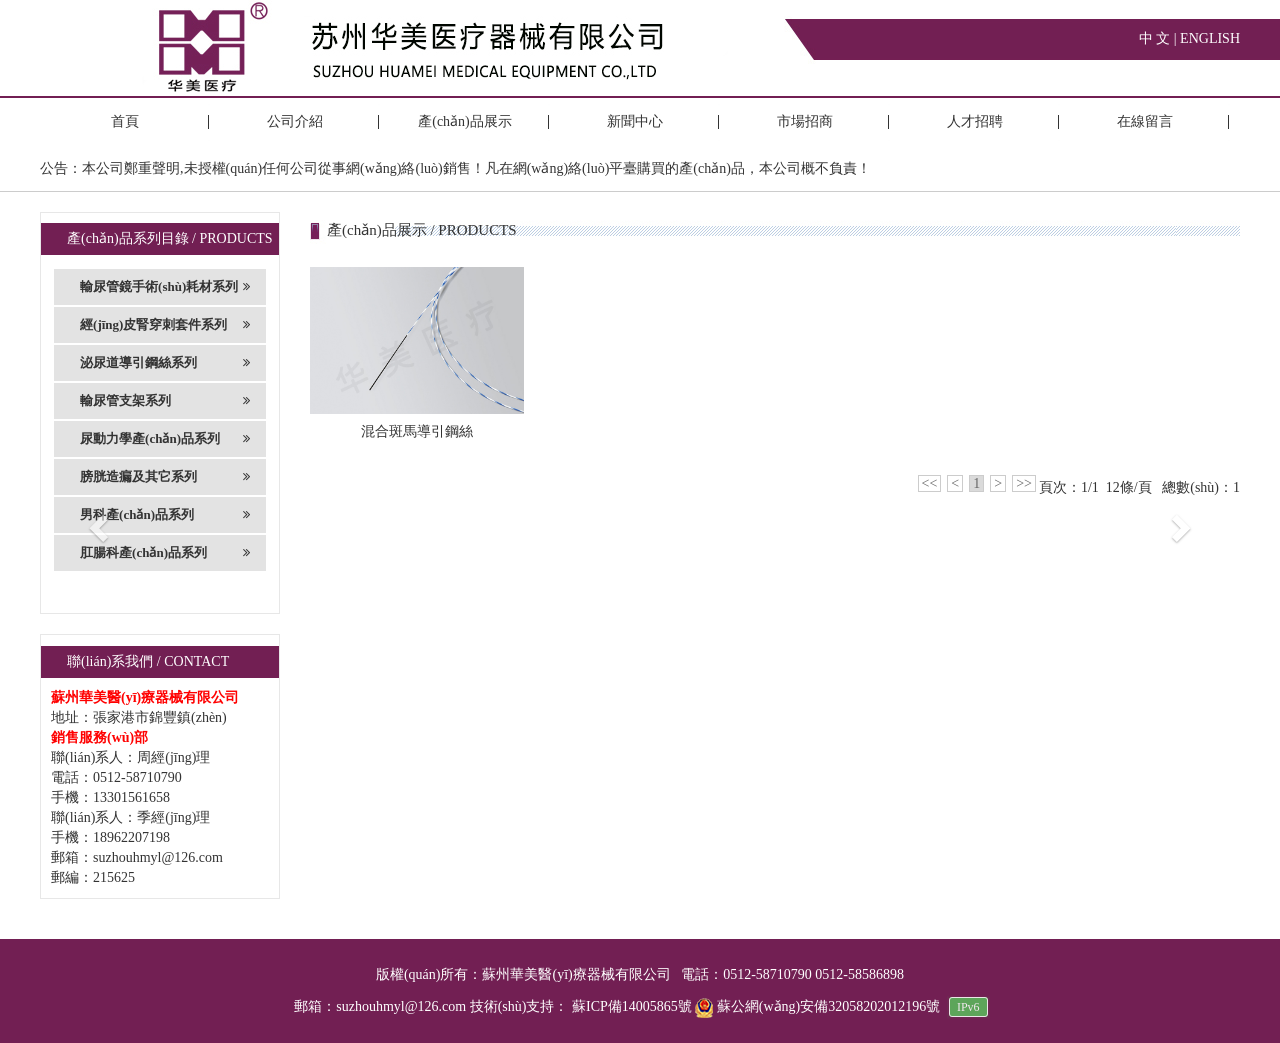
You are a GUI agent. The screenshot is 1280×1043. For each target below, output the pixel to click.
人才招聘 (975, 121)
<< (930, 483)
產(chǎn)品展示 (465, 121)
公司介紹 (295, 121)
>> (1024, 483)
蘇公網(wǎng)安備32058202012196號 (819, 1006)
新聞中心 (635, 121)
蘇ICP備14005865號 (632, 1006)
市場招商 (805, 121)
